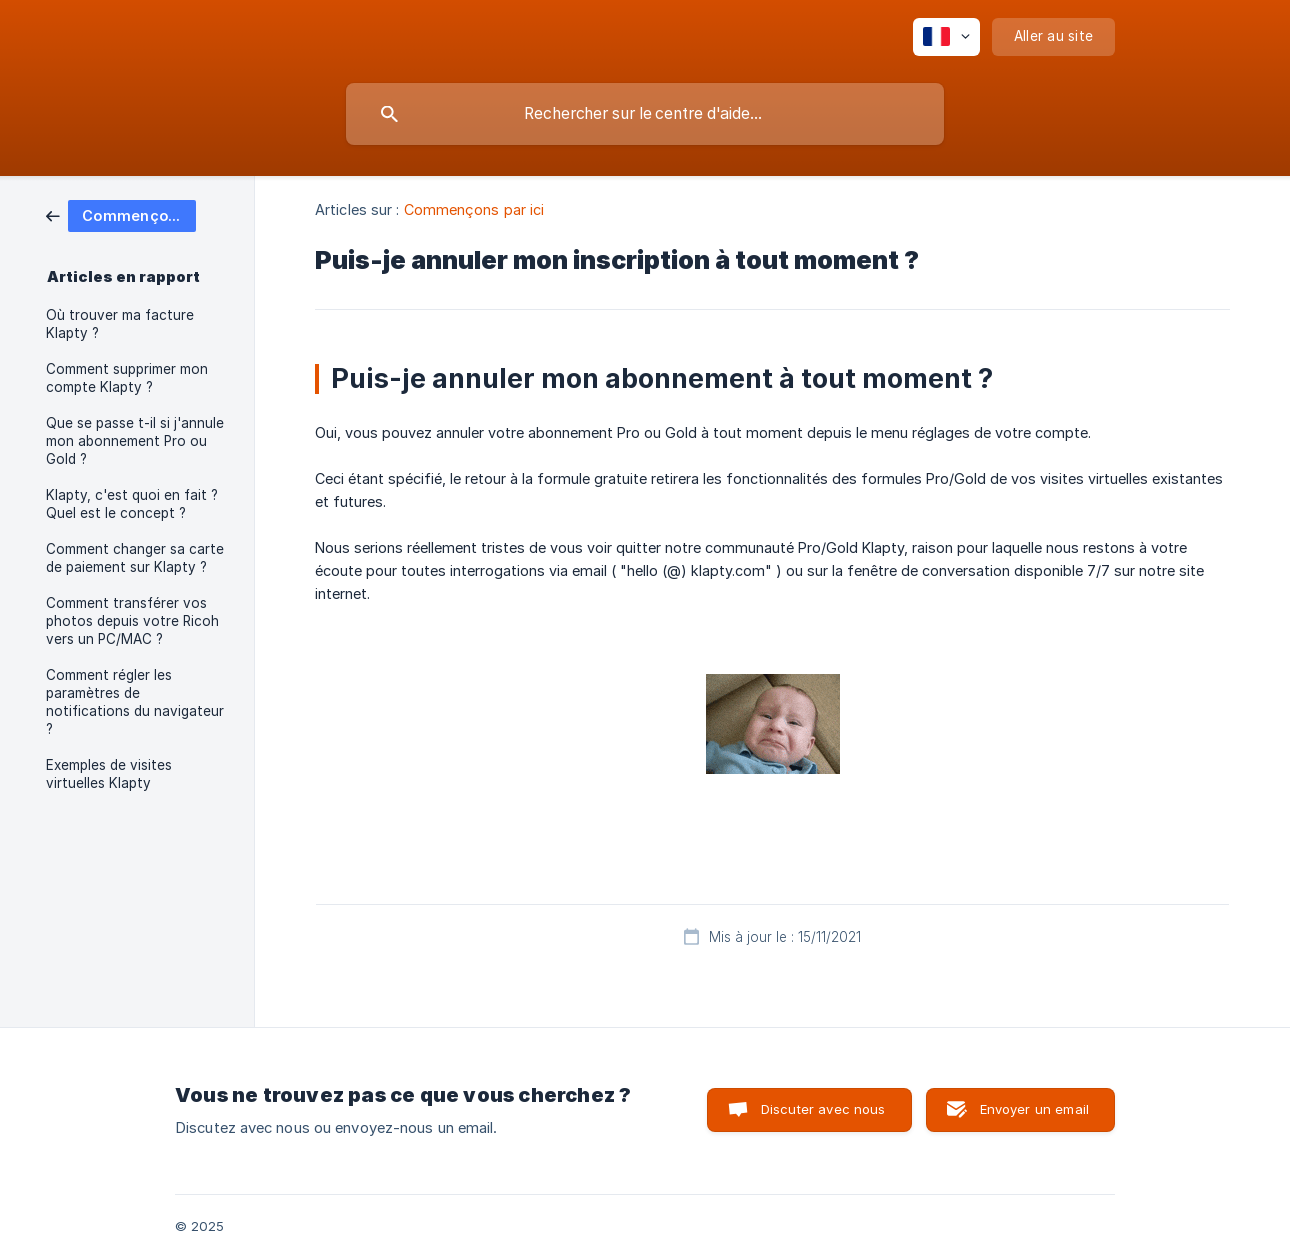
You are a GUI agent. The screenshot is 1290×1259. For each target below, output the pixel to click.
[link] (121, 214)
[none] (946, 37)
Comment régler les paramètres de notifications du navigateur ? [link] (135, 702)
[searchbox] (645, 114)
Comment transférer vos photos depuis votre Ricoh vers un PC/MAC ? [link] (132, 621)
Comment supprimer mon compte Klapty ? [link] (127, 378)
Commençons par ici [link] (474, 209)
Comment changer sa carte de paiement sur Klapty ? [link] (135, 558)
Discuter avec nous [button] (823, 1109)
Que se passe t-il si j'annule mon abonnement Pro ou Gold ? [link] (135, 441)
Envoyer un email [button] (1034, 1109)
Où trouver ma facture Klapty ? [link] (120, 324)
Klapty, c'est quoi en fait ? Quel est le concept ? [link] (132, 504)
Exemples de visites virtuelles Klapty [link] (109, 774)
